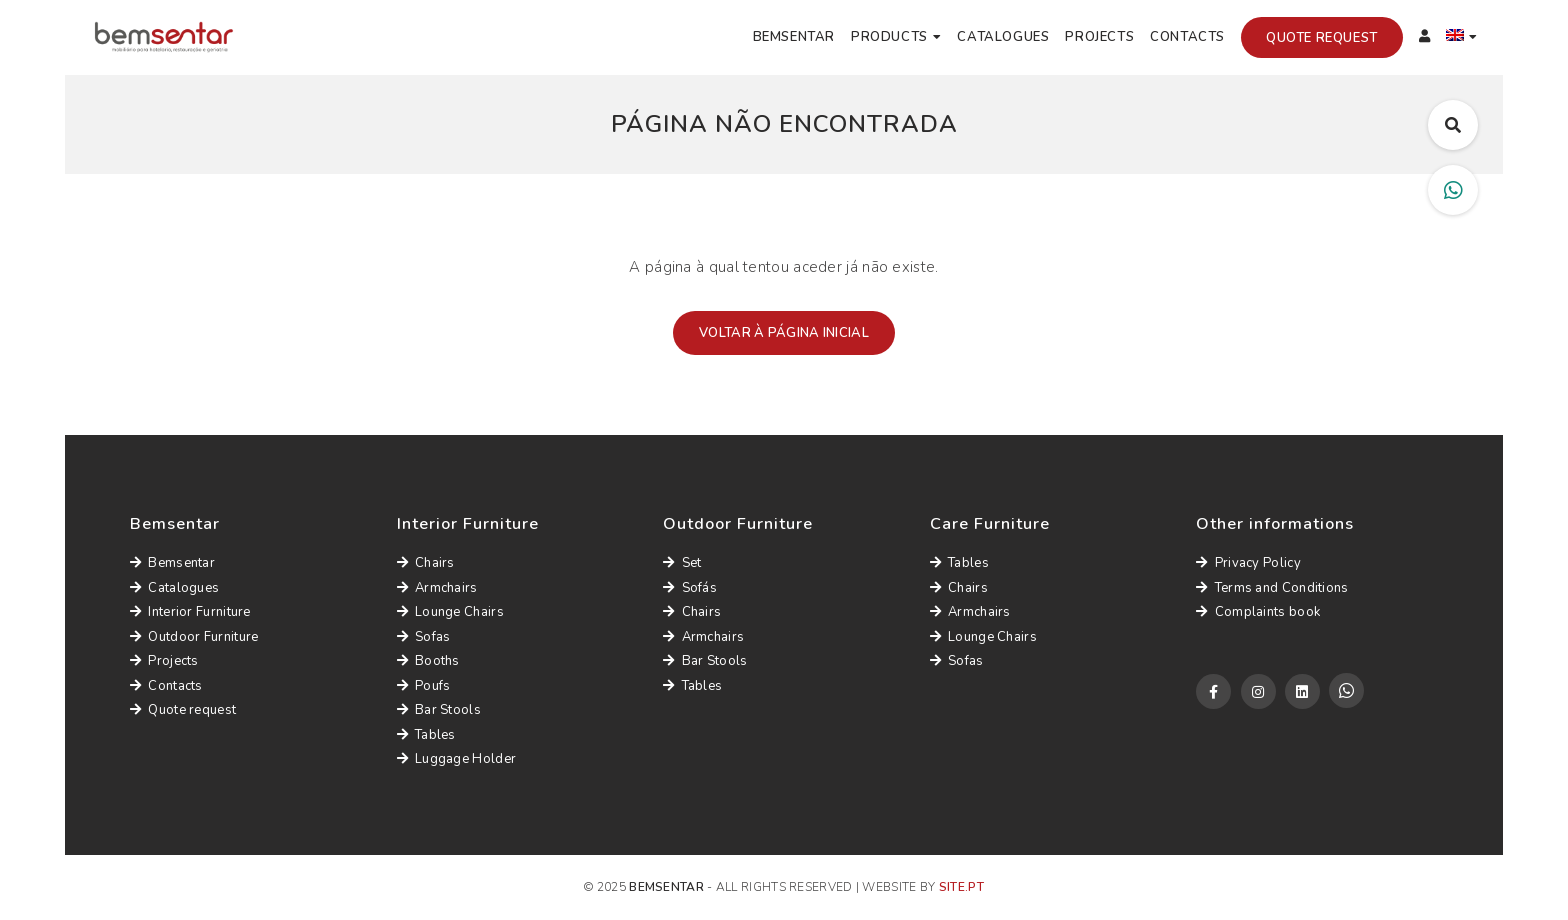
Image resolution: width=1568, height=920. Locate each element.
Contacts (1187, 37)
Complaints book (1258, 612)
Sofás (690, 588)
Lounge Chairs (450, 612)
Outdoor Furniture (194, 637)
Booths (428, 661)
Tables (426, 735)
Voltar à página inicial (784, 333)
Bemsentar (794, 37)
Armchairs (437, 588)
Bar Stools (439, 710)
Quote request (1322, 38)
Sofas (424, 637)
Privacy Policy (1248, 563)
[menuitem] (1462, 38)
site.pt (961, 887)
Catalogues (1003, 37)
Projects (1099, 37)
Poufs (424, 686)
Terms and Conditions (1272, 588)
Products (889, 37)
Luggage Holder (457, 759)
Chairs (426, 563)
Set (682, 563)
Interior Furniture (190, 612)
